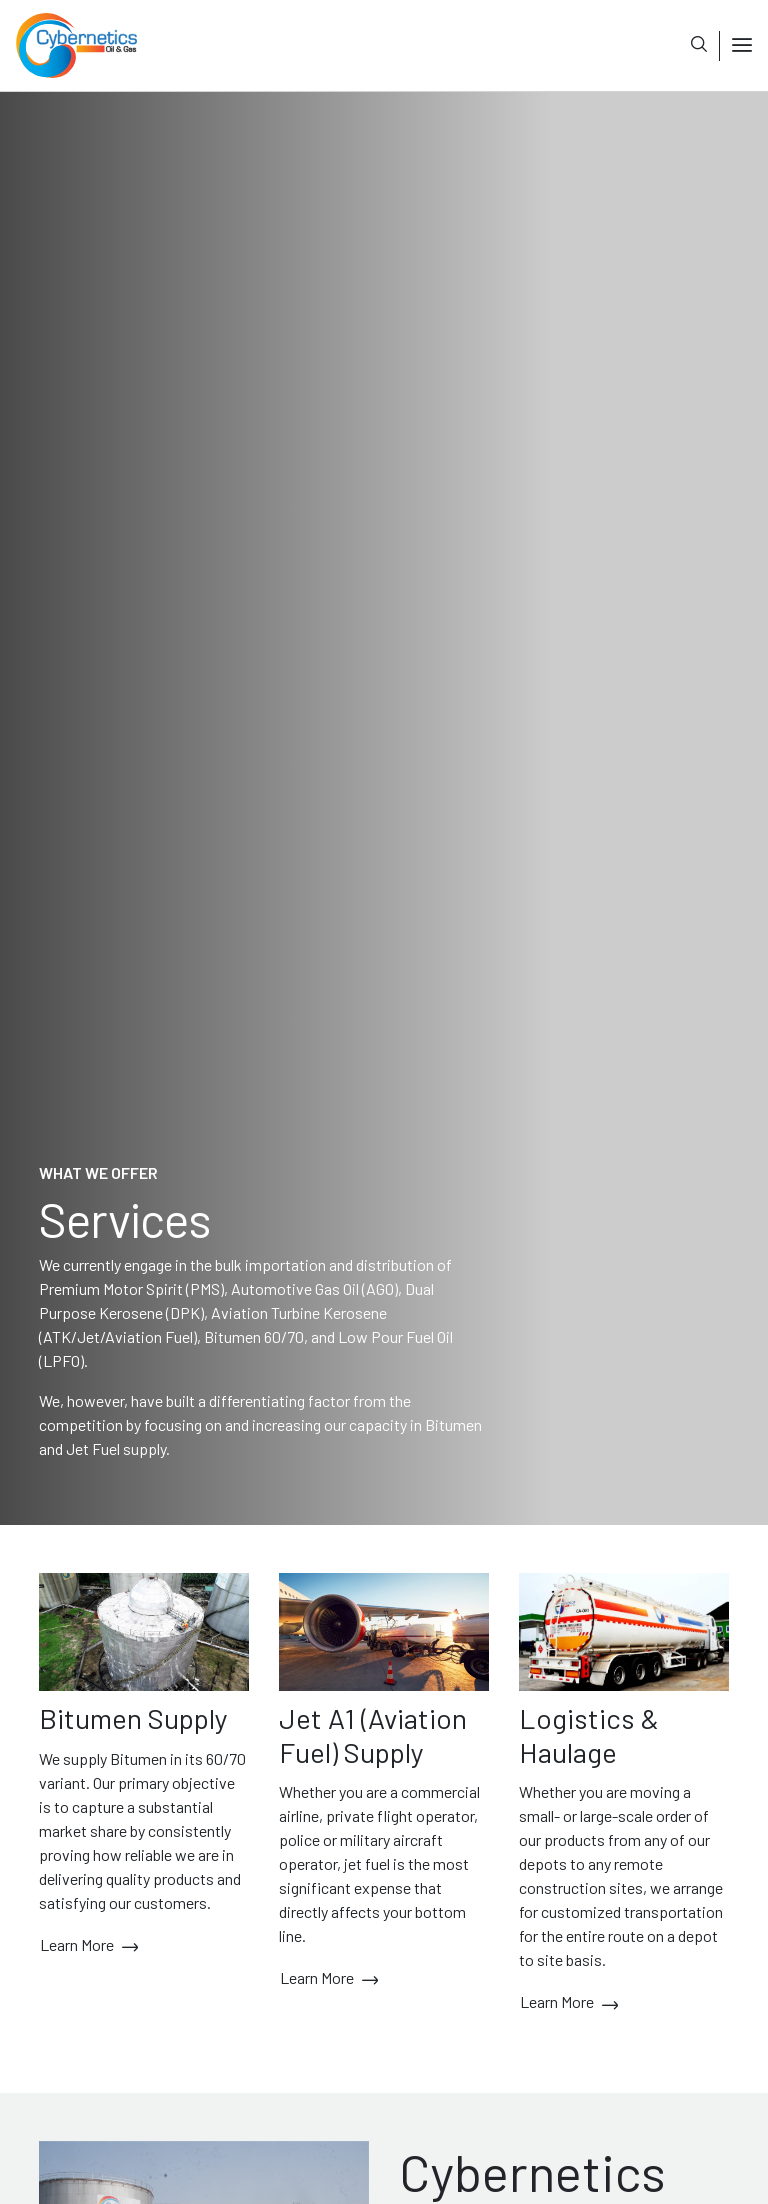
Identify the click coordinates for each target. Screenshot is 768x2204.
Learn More (89, 1946)
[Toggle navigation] (735, 46)
